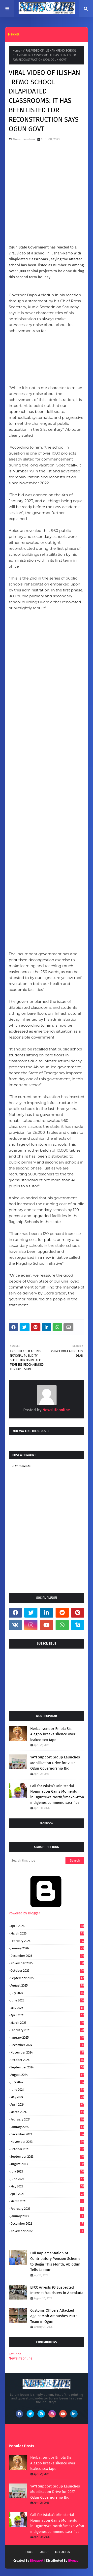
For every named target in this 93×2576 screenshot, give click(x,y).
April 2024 (47, 2104)
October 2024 (47, 2060)
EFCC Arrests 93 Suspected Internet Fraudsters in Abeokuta (56, 2290)
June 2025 (47, 2000)
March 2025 (47, 2022)
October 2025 (47, 1970)
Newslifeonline (24, 139)
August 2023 (47, 2164)
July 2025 (47, 1993)
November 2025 (47, 1963)
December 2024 (47, 2045)
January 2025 (47, 2037)
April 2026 (47, 1926)
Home (16, 50)
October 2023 (47, 2149)
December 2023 (47, 2134)
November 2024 (47, 2052)
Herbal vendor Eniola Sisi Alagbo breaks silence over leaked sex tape (52, 1734)
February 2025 (47, 2030)
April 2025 (47, 2015)
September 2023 (47, 2156)
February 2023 (47, 2208)
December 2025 (47, 1956)
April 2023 (47, 2194)
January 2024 (47, 2127)
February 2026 (47, 1941)
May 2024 (47, 2097)
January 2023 (47, 2216)
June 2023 (47, 2179)
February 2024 (47, 2119)
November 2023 (47, 2142)
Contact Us (62, 2552)
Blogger (74, 2560)
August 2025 (47, 1985)
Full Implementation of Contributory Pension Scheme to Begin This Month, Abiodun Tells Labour (55, 2261)
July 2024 (47, 2082)
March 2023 (47, 2201)
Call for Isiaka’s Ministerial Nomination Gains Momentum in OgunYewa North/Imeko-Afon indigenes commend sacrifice (57, 1794)
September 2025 (47, 1978)
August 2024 (47, 2075)
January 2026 (47, 1948)
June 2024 (47, 2089)
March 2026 (47, 1933)
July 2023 (47, 2171)
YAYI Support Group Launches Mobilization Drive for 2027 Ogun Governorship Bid (55, 1763)
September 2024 (47, 2067)
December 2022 (47, 2223)
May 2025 (47, 2008)
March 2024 (47, 2112)
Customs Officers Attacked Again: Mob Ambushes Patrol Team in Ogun (54, 2316)
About (44, 2552)
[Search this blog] (37, 1860)
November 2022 (47, 2231)
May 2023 (47, 2186)
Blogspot (36, 2560)
